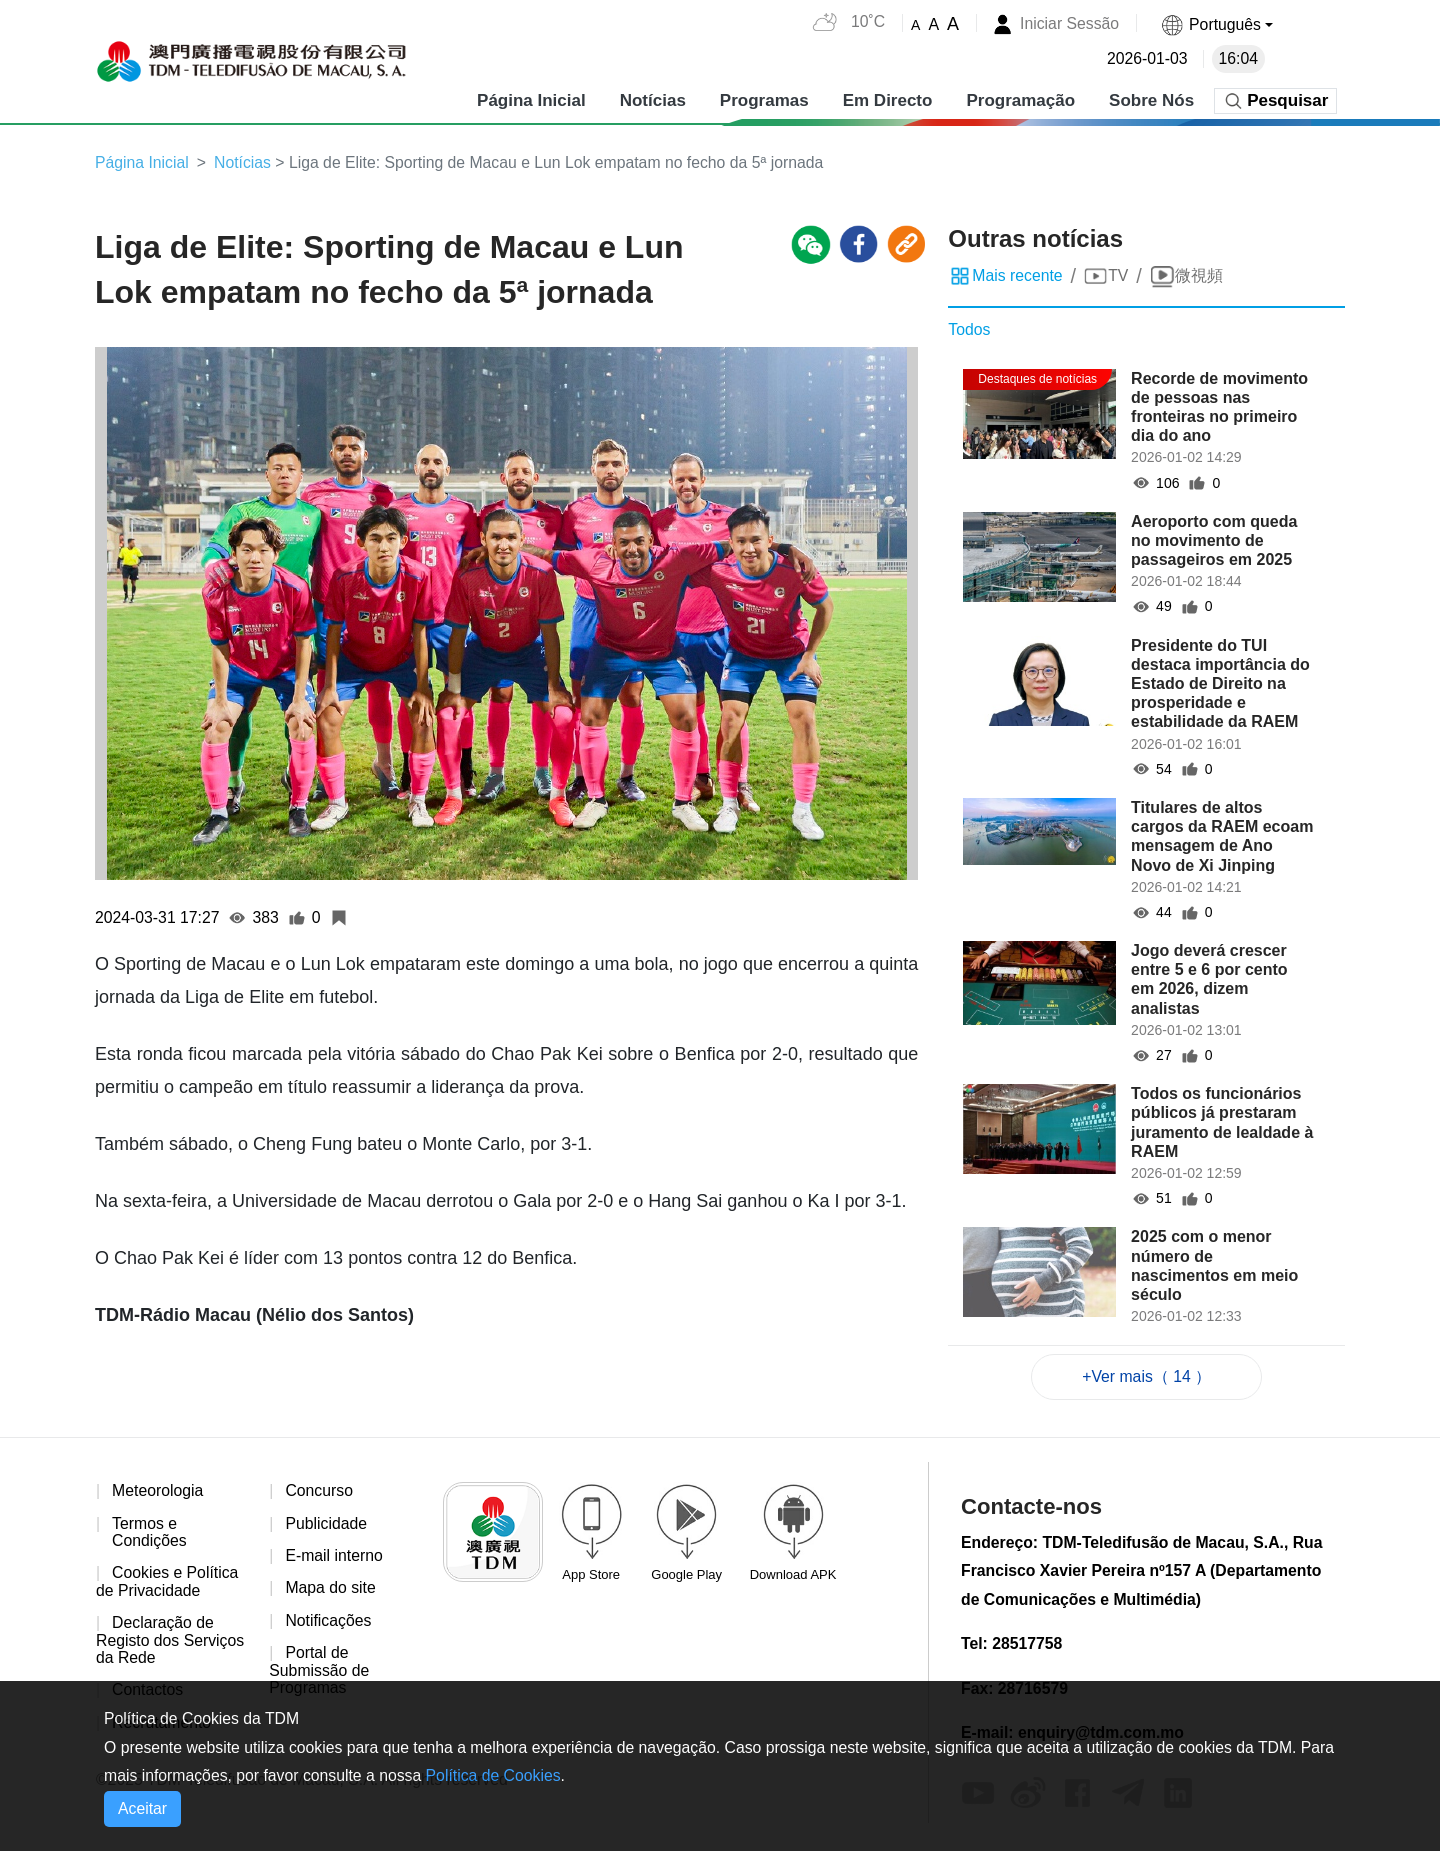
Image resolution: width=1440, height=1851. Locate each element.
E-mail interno (334, 1556)
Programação (1020, 99)
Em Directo (887, 99)
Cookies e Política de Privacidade (168, 1583)
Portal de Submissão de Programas (319, 1672)
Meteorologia (158, 1491)
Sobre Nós (1151, 99)
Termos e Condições (150, 1533)
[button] (1216, 24)
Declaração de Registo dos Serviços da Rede (171, 1642)
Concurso (319, 1491)
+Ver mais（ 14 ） (1147, 1376)
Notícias (652, 99)
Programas (763, 99)
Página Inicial (531, 99)
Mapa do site (331, 1589)
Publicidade (326, 1524)
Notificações (328, 1622)
